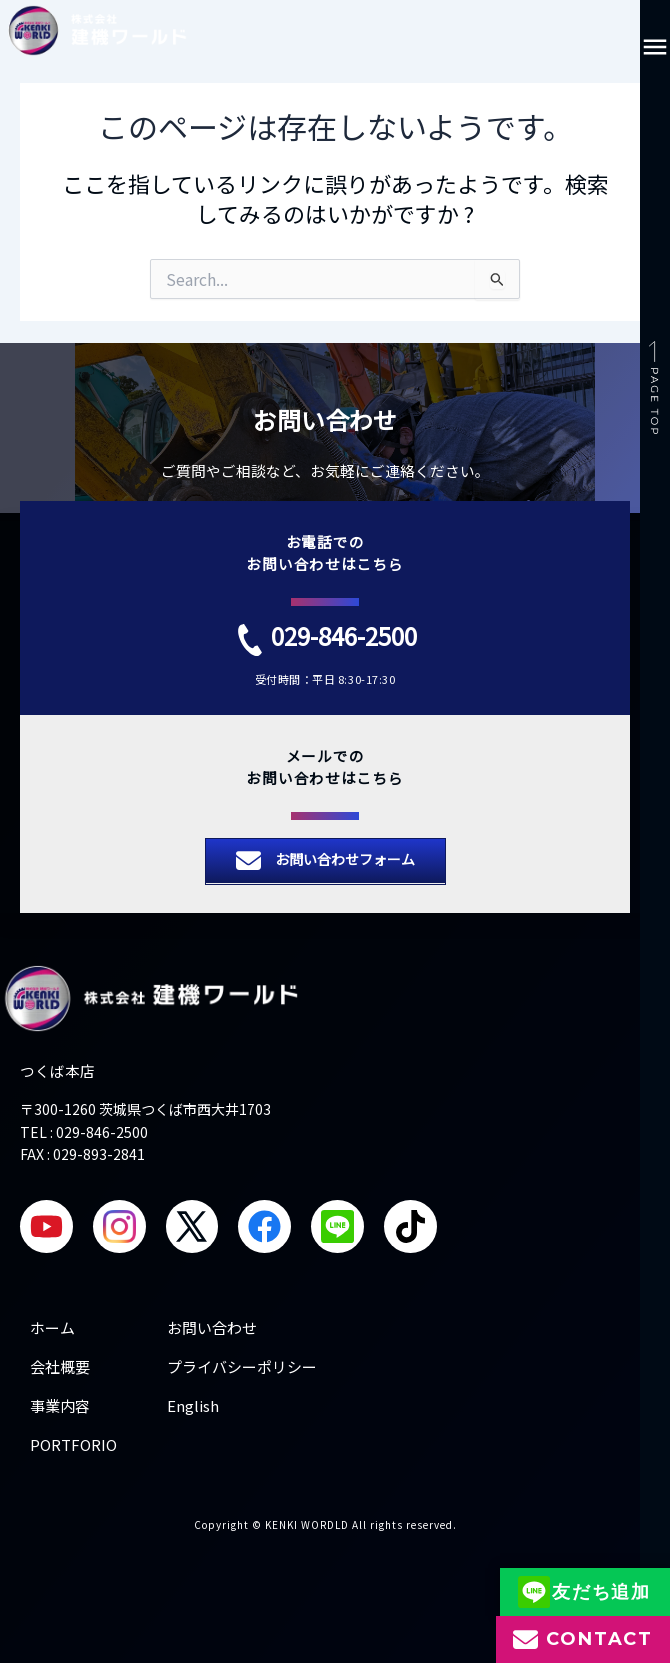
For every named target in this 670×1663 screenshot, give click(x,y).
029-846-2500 (344, 635)
